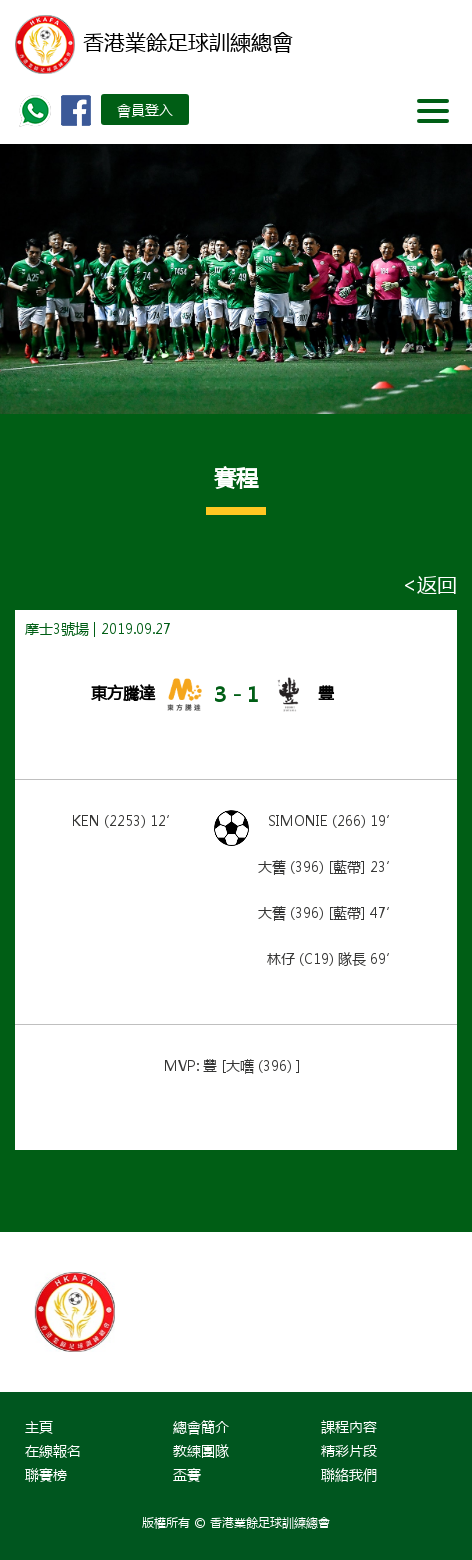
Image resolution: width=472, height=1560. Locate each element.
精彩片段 (349, 1450)
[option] (125, 1312)
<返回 (429, 584)
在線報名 (53, 1450)
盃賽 (187, 1474)
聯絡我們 (349, 1474)
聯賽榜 (46, 1474)
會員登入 (145, 109)
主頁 (39, 1426)
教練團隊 (201, 1450)
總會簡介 (201, 1426)
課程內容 (349, 1426)
